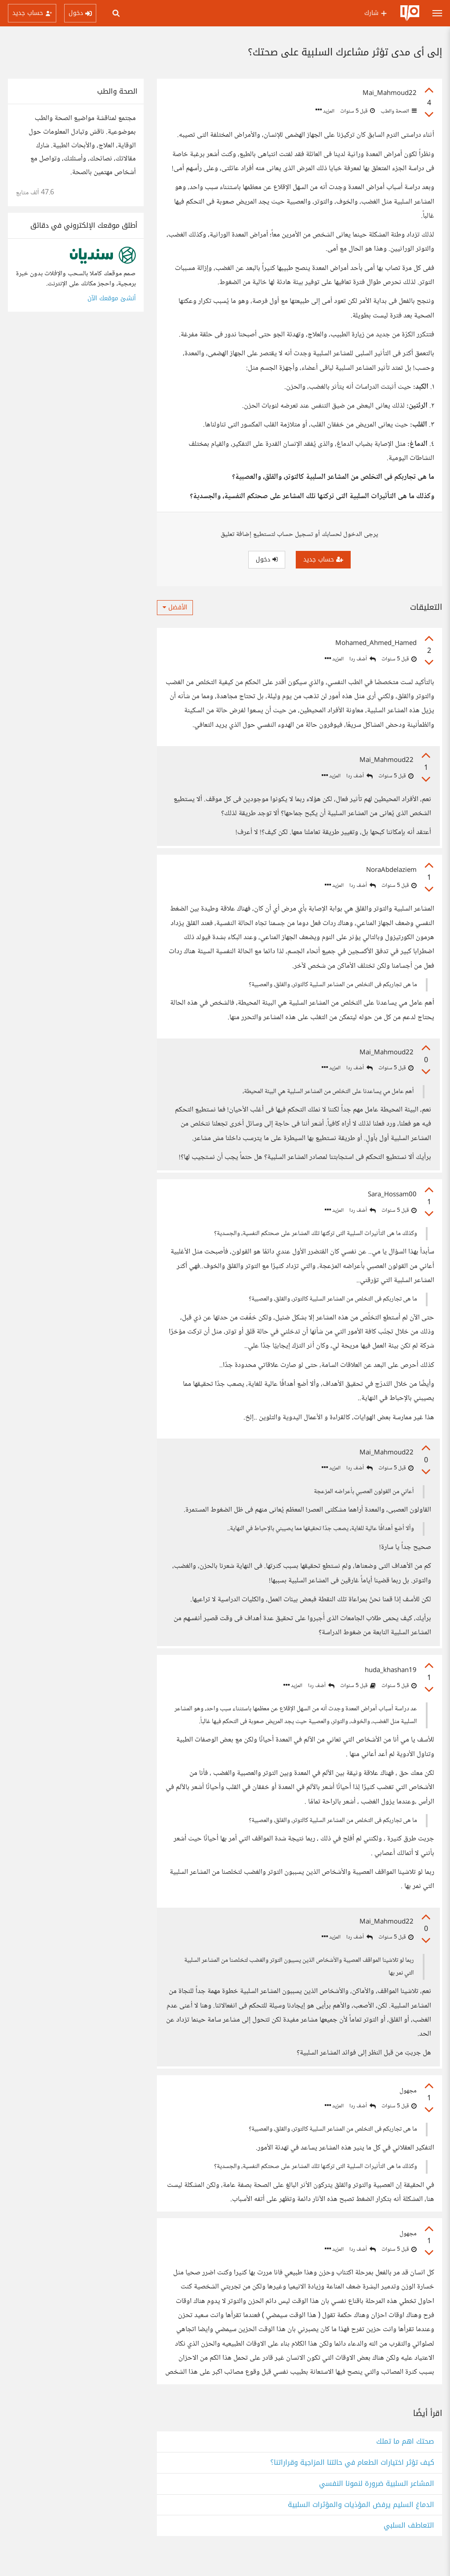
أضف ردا (362, 659)
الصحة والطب (398, 111)
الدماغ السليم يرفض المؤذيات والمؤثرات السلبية (361, 2524)
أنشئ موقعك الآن (111, 298)
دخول (267, 559)
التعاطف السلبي (409, 2545)
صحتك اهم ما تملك (405, 2461)
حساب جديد (323, 559)
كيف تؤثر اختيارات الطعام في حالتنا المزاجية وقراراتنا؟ (352, 2482)
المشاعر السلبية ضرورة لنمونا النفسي (376, 2503)
